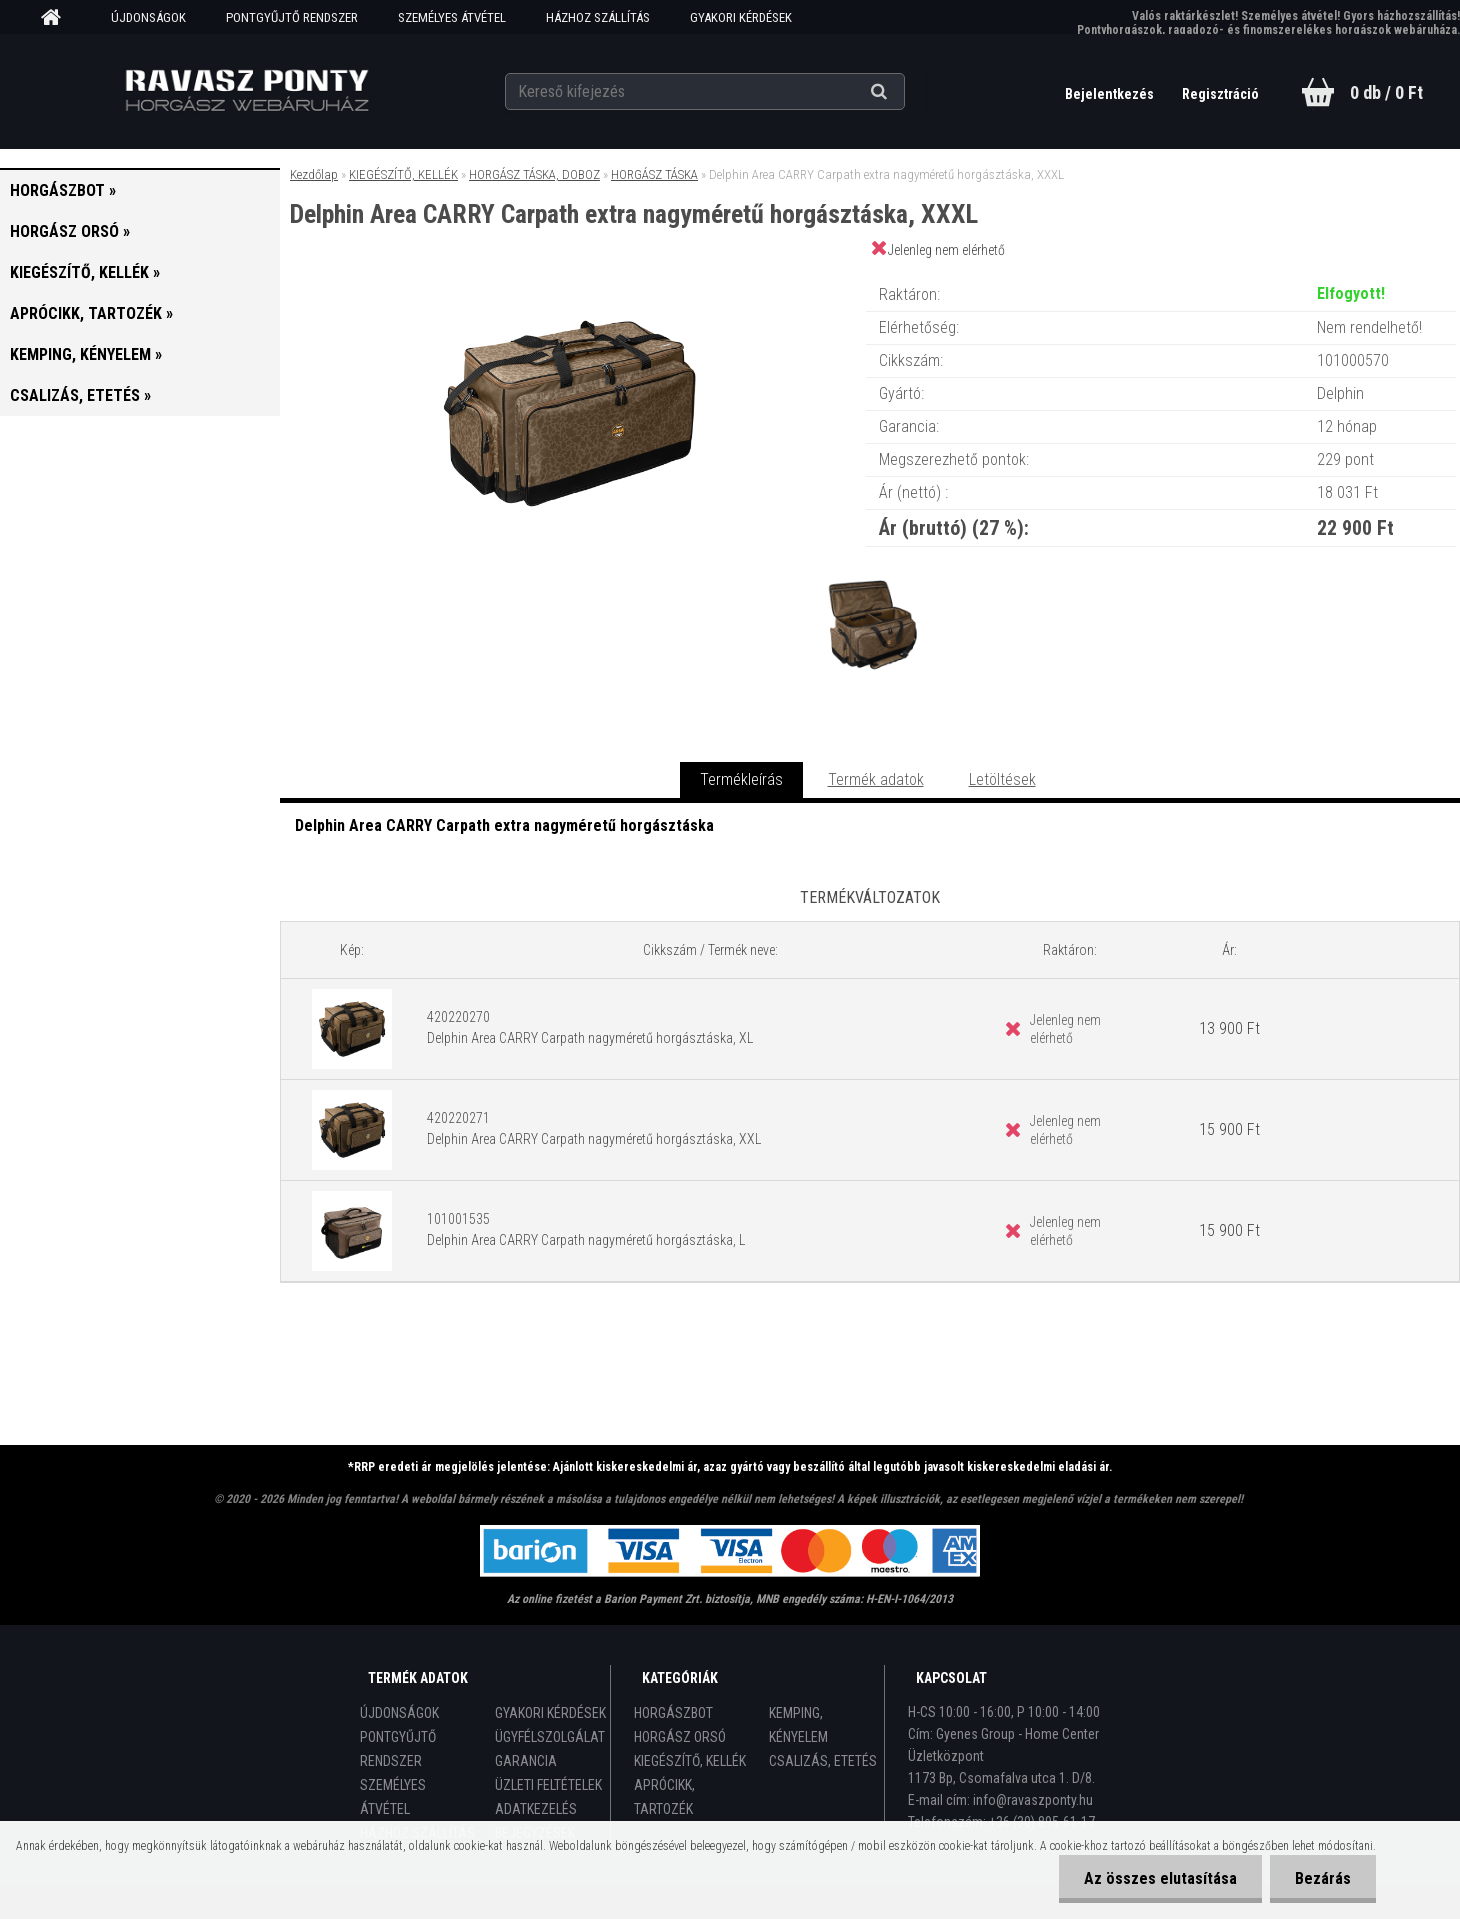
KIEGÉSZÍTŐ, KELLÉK (403, 174)
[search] (903, 92)
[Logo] (247, 91)
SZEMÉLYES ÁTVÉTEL (452, 17)
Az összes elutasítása (1160, 1878)
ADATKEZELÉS (536, 1809)
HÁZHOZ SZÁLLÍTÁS (598, 17)
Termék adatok (876, 779)
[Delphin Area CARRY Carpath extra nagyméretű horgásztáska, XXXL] (573, 274)
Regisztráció (1220, 94)
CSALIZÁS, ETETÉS (823, 1761)
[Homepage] (58, 18)
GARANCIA (526, 1761)
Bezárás (1323, 1878)
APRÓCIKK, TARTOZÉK (664, 1797)
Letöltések (1002, 779)
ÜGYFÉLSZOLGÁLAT (550, 1737)
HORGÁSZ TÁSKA (654, 174)
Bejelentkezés (1111, 94)
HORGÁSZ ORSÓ (680, 1737)
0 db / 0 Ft (1386, 92)
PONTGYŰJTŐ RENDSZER (292, 17)
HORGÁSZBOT (673, 1713)
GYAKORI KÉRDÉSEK (741, 17)
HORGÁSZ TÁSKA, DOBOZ (534, 174)
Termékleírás (741, 779)
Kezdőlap (314, 174)
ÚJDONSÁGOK (148, 17)
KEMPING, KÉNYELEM (798, 1725)
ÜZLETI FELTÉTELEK (548, 1785)
